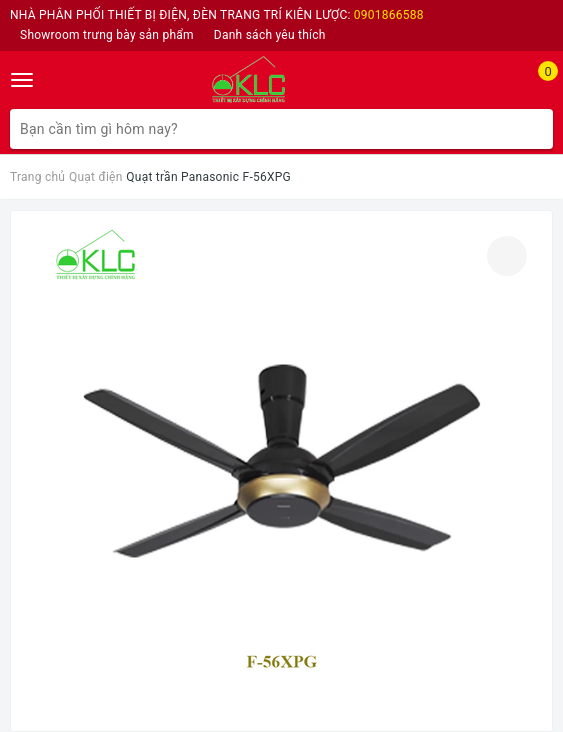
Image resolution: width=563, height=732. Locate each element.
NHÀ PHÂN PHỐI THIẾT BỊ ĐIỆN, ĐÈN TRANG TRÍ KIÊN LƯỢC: (217, 15)
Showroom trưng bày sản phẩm (107, 35)
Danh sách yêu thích (270, 35)
